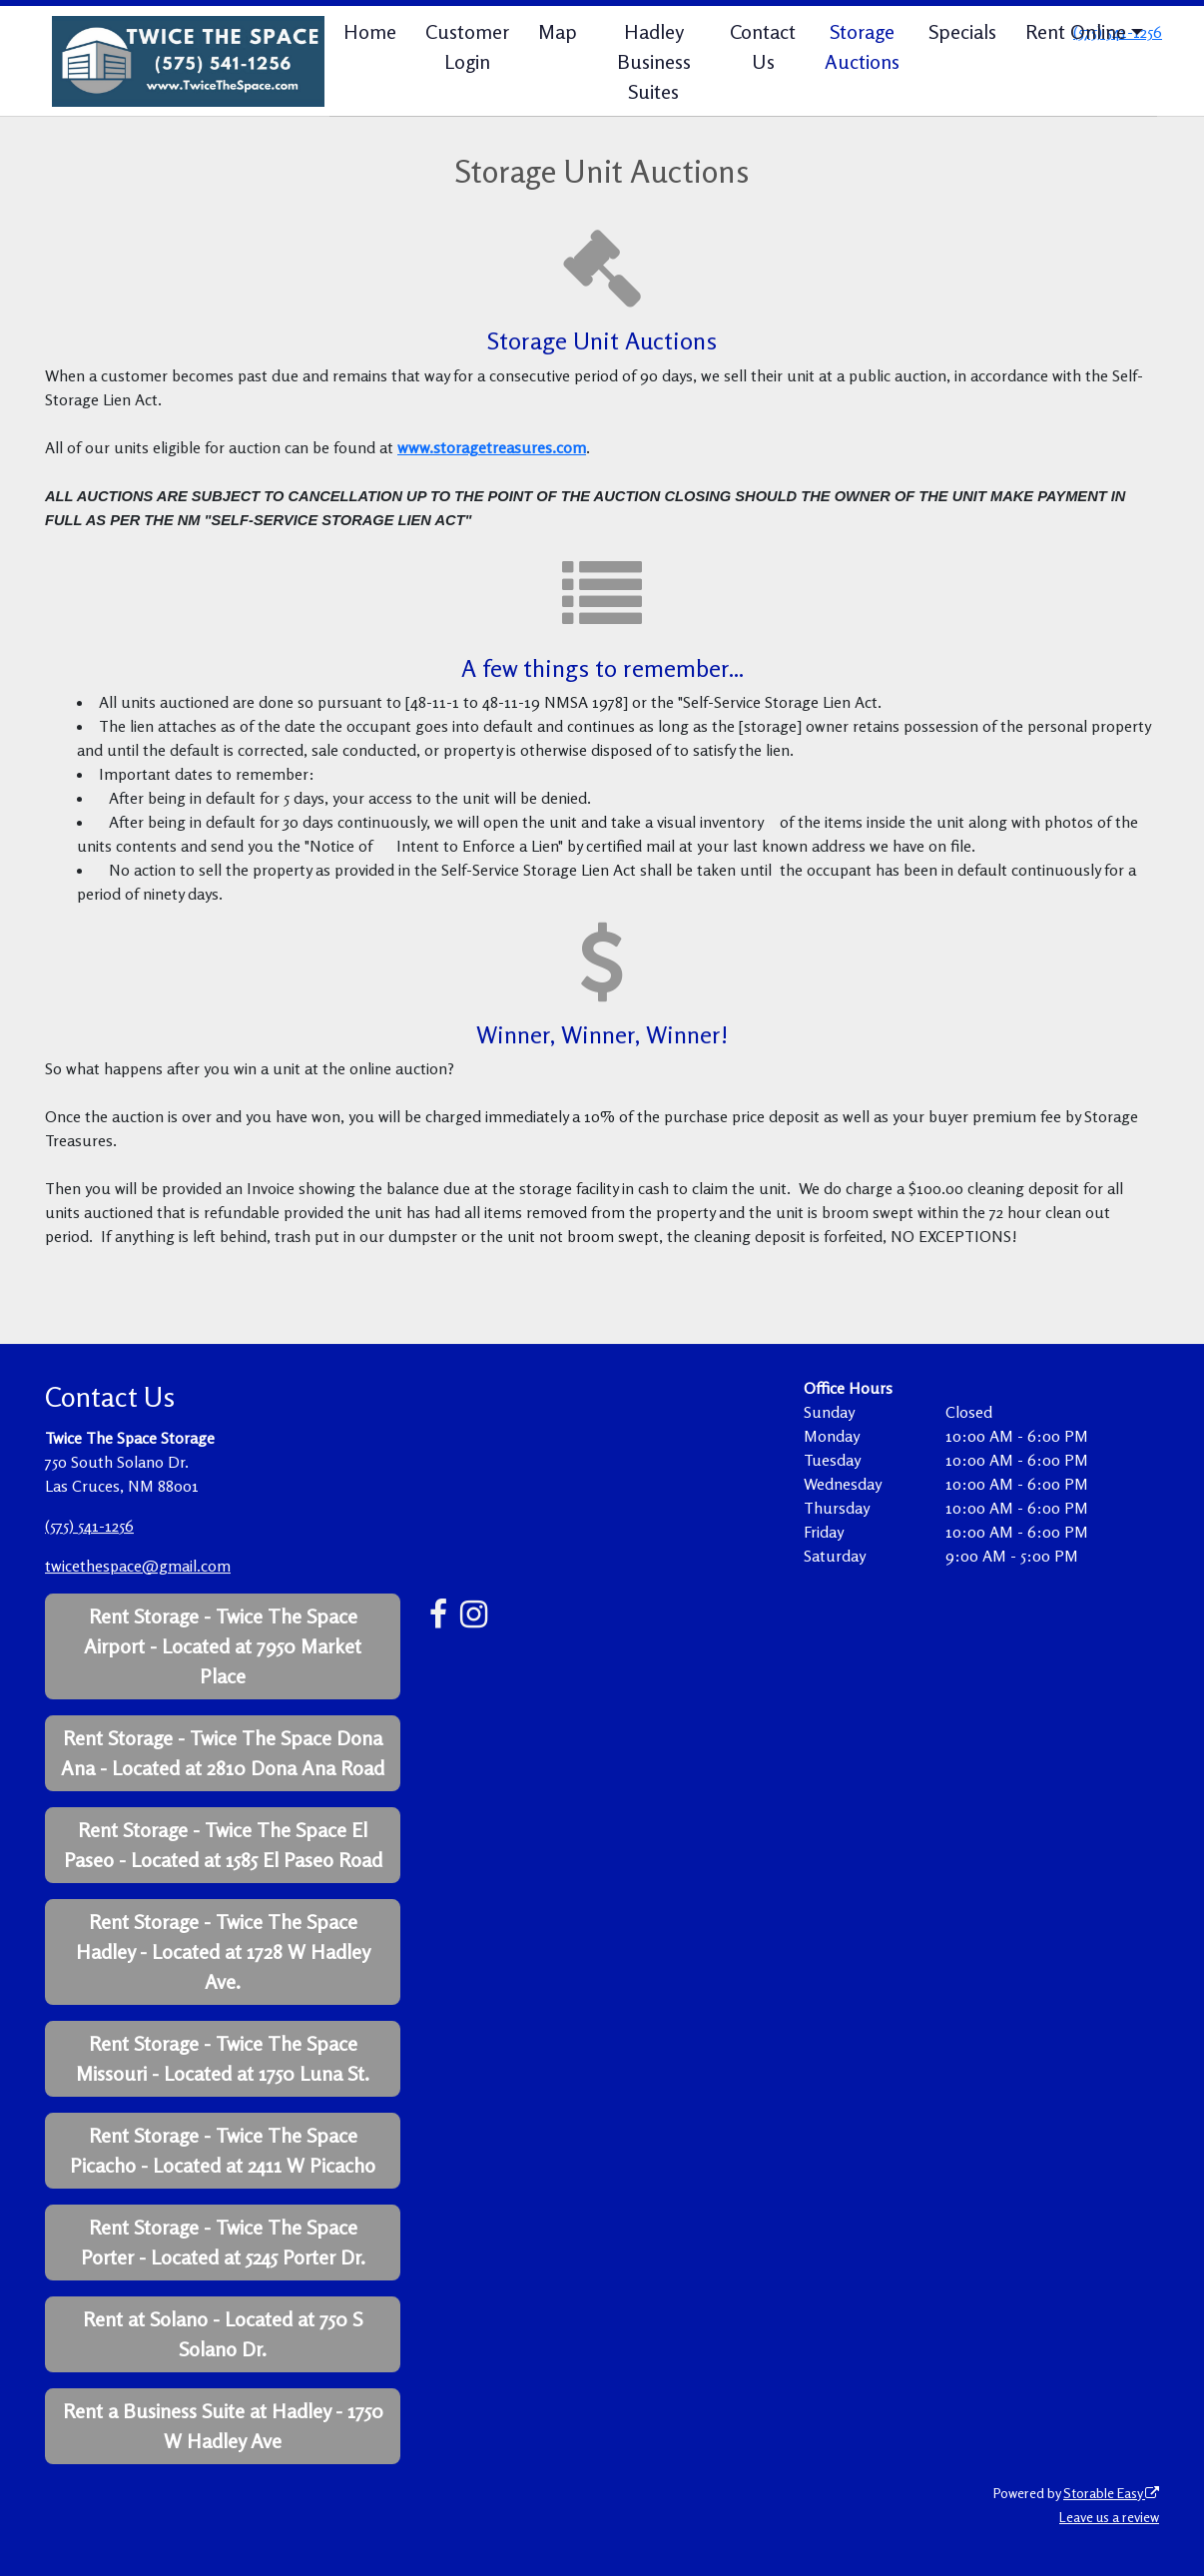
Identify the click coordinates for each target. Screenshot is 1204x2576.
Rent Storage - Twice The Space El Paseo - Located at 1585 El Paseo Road (223, 1844)
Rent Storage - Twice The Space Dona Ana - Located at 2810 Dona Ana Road (222, 1752)
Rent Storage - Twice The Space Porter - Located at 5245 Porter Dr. (223, 2242)
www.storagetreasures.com (491, 447)
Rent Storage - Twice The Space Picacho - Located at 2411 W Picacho (222, 2150)
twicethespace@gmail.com (138, 1566)
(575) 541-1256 (89, 1526)
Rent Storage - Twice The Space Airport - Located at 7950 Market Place (222, 1646)
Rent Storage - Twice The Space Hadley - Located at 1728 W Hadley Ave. (223, 1951)
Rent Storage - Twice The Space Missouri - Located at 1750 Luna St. (222, 2058)
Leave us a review (1109, 2516)
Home (369, 31)
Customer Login (467, 46)
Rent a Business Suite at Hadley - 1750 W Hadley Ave (223, 2425)
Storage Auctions (862, 46)
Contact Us (763, 46)
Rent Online (1075, 31)
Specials (962, 31)
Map (557, 31)
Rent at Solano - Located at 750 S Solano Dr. (222, 2333)
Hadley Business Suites (654, 61)
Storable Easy (1111, 2492)
